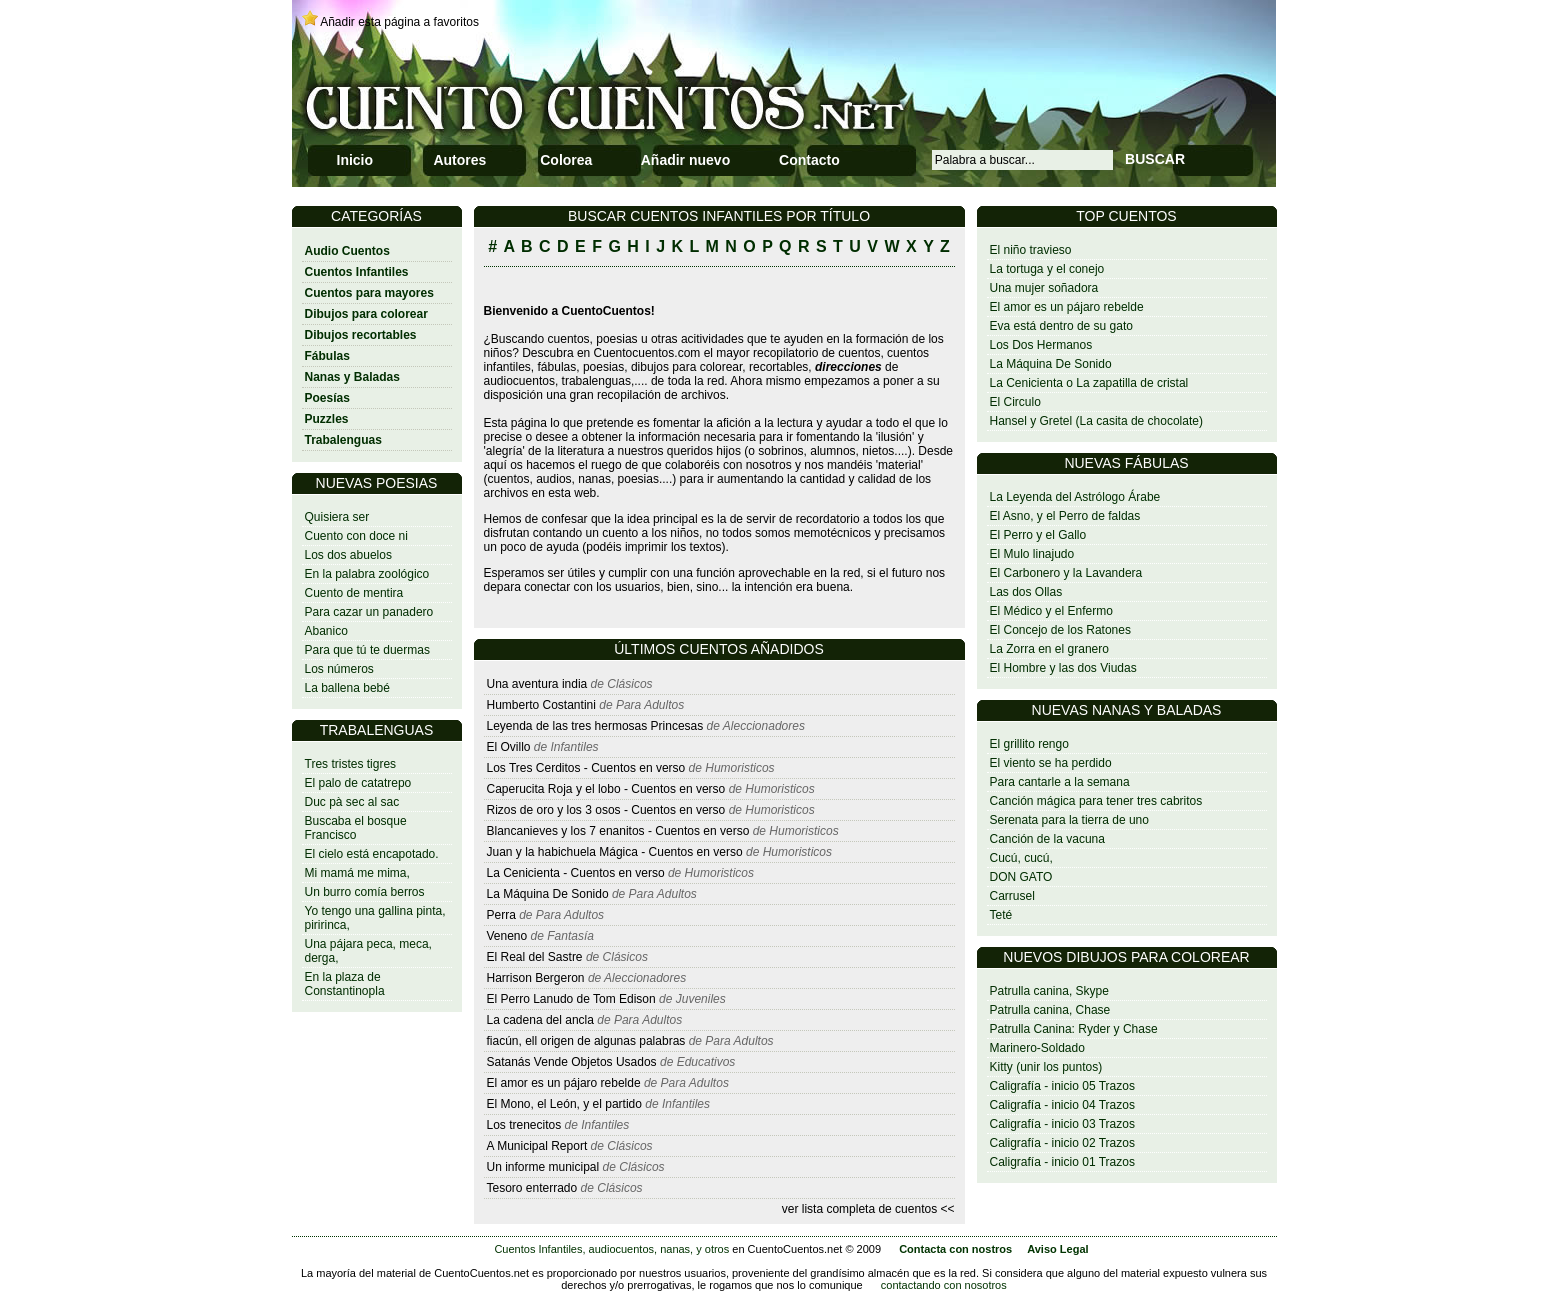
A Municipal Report (537, 1146)
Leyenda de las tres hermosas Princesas (595, 726)
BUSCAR (1155, 159)
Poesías (327, 398)
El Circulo (1015, 402)
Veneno (507, 936)
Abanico (326, 631)
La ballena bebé (347, 688)
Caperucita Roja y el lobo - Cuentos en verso (608, 789)
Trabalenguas (343, 440)
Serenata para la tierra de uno (1069, 820)
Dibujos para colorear (366, 314)
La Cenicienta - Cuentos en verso (577, 873)
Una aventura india (537, 684)
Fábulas (327, 356)
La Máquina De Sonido (1051, 364)
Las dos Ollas (1026, 592)
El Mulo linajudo (1032, 554)
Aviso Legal (1057, 1249)
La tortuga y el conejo (1047, 269)
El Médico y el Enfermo (1051, 611)
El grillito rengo (1029, 744)
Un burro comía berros (365, 892)
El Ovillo (509, 747)
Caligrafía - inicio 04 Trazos (1062, 1105)
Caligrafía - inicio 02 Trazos (1062, 1143)
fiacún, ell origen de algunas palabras (588, 1041)
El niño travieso (1031, 250)
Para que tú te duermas (367, 650)
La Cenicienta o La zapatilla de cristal (1089, 383)
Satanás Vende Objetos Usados (572, 1062)
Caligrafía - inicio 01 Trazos (1062, 1162)
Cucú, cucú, (1021, 858)
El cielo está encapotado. (372, 854)
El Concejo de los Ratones (1060, 630)
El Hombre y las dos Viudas (1063, 668)
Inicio (355, 160)
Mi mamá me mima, (357, 873)
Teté (1001, 915)
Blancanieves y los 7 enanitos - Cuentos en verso (620, 831)
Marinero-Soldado (1037, 1048)
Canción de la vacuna (1047, 839)
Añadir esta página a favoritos (399, 22)
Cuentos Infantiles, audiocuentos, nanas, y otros (611, 1249)
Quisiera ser (337, 517)
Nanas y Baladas (352, 377)
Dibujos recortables (361, 335)
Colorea (566, 160)
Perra (501, 915)
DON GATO (1021, 877)
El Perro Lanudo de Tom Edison (573, 999)
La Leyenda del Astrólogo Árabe (1075, 497)
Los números (339, 669)
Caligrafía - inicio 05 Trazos (1062, 1086)
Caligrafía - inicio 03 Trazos (1062, 1124)
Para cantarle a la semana (1060, 782)
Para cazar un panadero (369, 612)
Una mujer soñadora (1044, 288)
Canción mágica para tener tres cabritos (1096, 801)
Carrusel (1012, 896)
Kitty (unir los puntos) (1046, 1067)
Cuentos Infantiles (357, 272)
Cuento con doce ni (356, 536)
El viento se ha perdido (1051, 763)
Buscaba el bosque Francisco (356, 828)
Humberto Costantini (543, 705)
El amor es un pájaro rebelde (1067, 307)
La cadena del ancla (540, 1020)
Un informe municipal (543, 1167)
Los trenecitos (524, 1125)
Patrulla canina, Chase (1050, 1010)
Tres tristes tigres (351, 764)
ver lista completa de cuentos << (868, 1209)
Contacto (809, 160)
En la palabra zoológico (367, 574)
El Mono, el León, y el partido (564, 1104)
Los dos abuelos (348, 555)
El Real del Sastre (535, 957)
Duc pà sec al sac (352, 802)
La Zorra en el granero (1049, 649)
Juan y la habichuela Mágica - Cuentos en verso (616, 852)
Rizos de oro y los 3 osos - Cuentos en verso (608, 810)
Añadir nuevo (685, 160)
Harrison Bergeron (536, 978)
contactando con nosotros (944, 1285)
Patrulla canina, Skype (1049, 991)
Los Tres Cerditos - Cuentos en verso (588, 768)
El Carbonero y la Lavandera (1066, 573)
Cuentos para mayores (369, 293)
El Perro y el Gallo (1038, 535)
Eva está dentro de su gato (1061, 326)
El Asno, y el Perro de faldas (1065, 516)
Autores (459, 160)
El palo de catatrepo (358, 783)
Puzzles (327, 419)
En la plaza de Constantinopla (345, 984)
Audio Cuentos (347, 251)
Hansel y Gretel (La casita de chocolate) (1096, 421)
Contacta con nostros (955, 1249)
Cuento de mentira (354, 593)
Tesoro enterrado (532, 1188)
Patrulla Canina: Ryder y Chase (1074, 1029)
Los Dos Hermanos (1041, 345)
